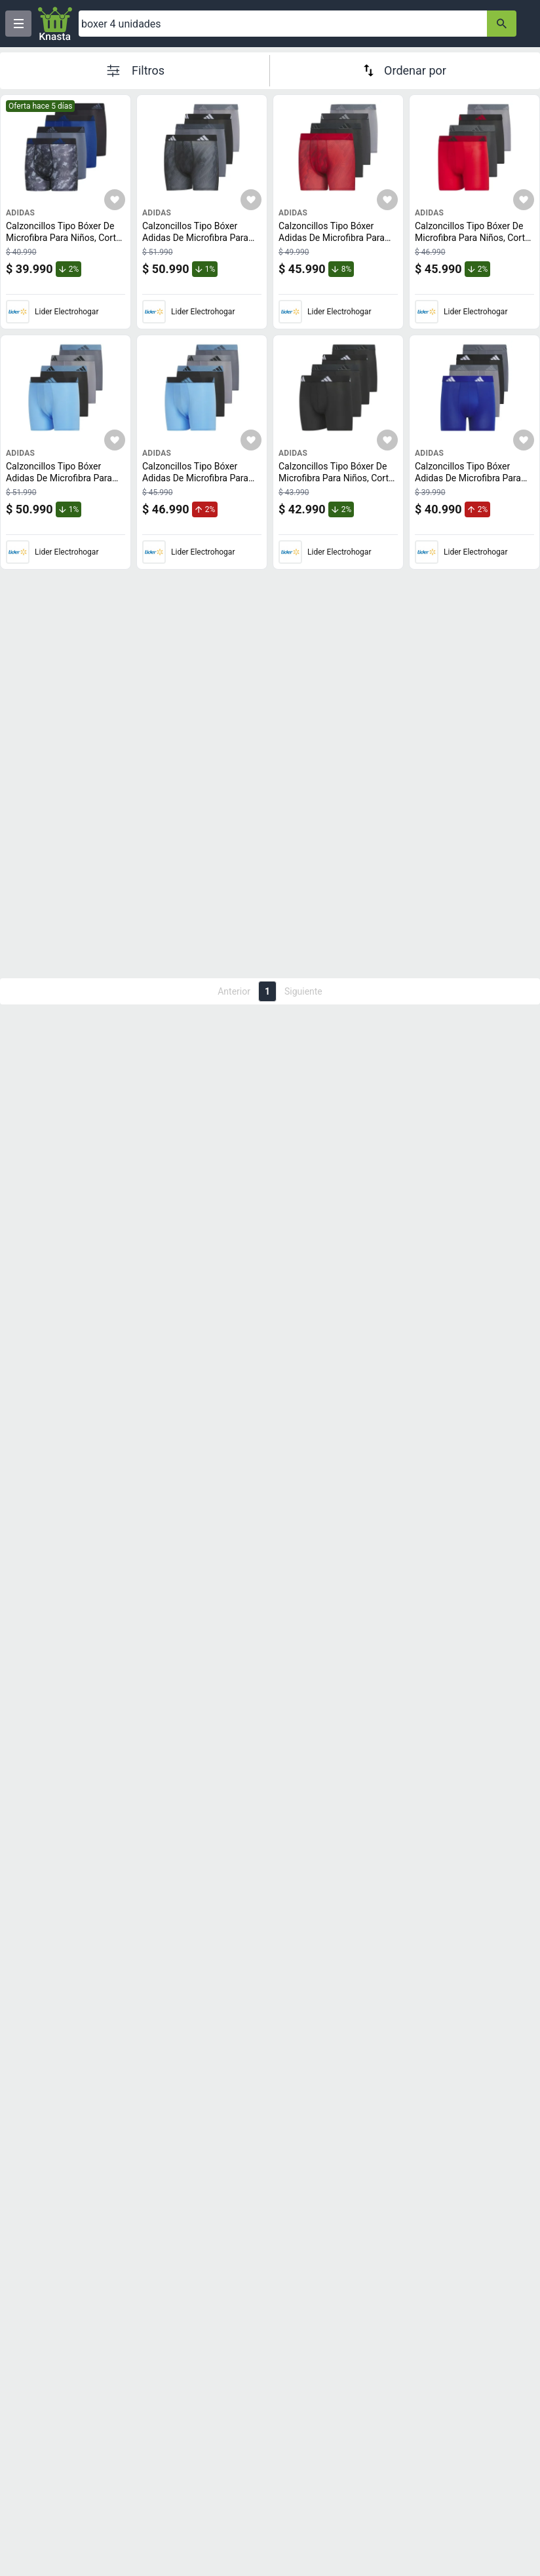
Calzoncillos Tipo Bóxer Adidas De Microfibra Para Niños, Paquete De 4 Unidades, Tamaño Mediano (335, 243)
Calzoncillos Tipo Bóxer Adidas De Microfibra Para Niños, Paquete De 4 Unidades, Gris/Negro (198, 243)
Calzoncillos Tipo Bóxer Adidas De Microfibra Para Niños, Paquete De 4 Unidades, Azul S (62, 483)
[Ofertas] (283, 23)
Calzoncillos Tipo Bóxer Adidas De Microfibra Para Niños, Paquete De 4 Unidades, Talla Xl (471, 483)
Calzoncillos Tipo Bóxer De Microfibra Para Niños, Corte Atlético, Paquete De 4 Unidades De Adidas (64, 243)
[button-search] (501, 23)
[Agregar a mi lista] (114, 199)
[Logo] (55, 23)
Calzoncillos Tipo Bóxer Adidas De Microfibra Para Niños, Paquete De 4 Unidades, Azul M (198, 483)
